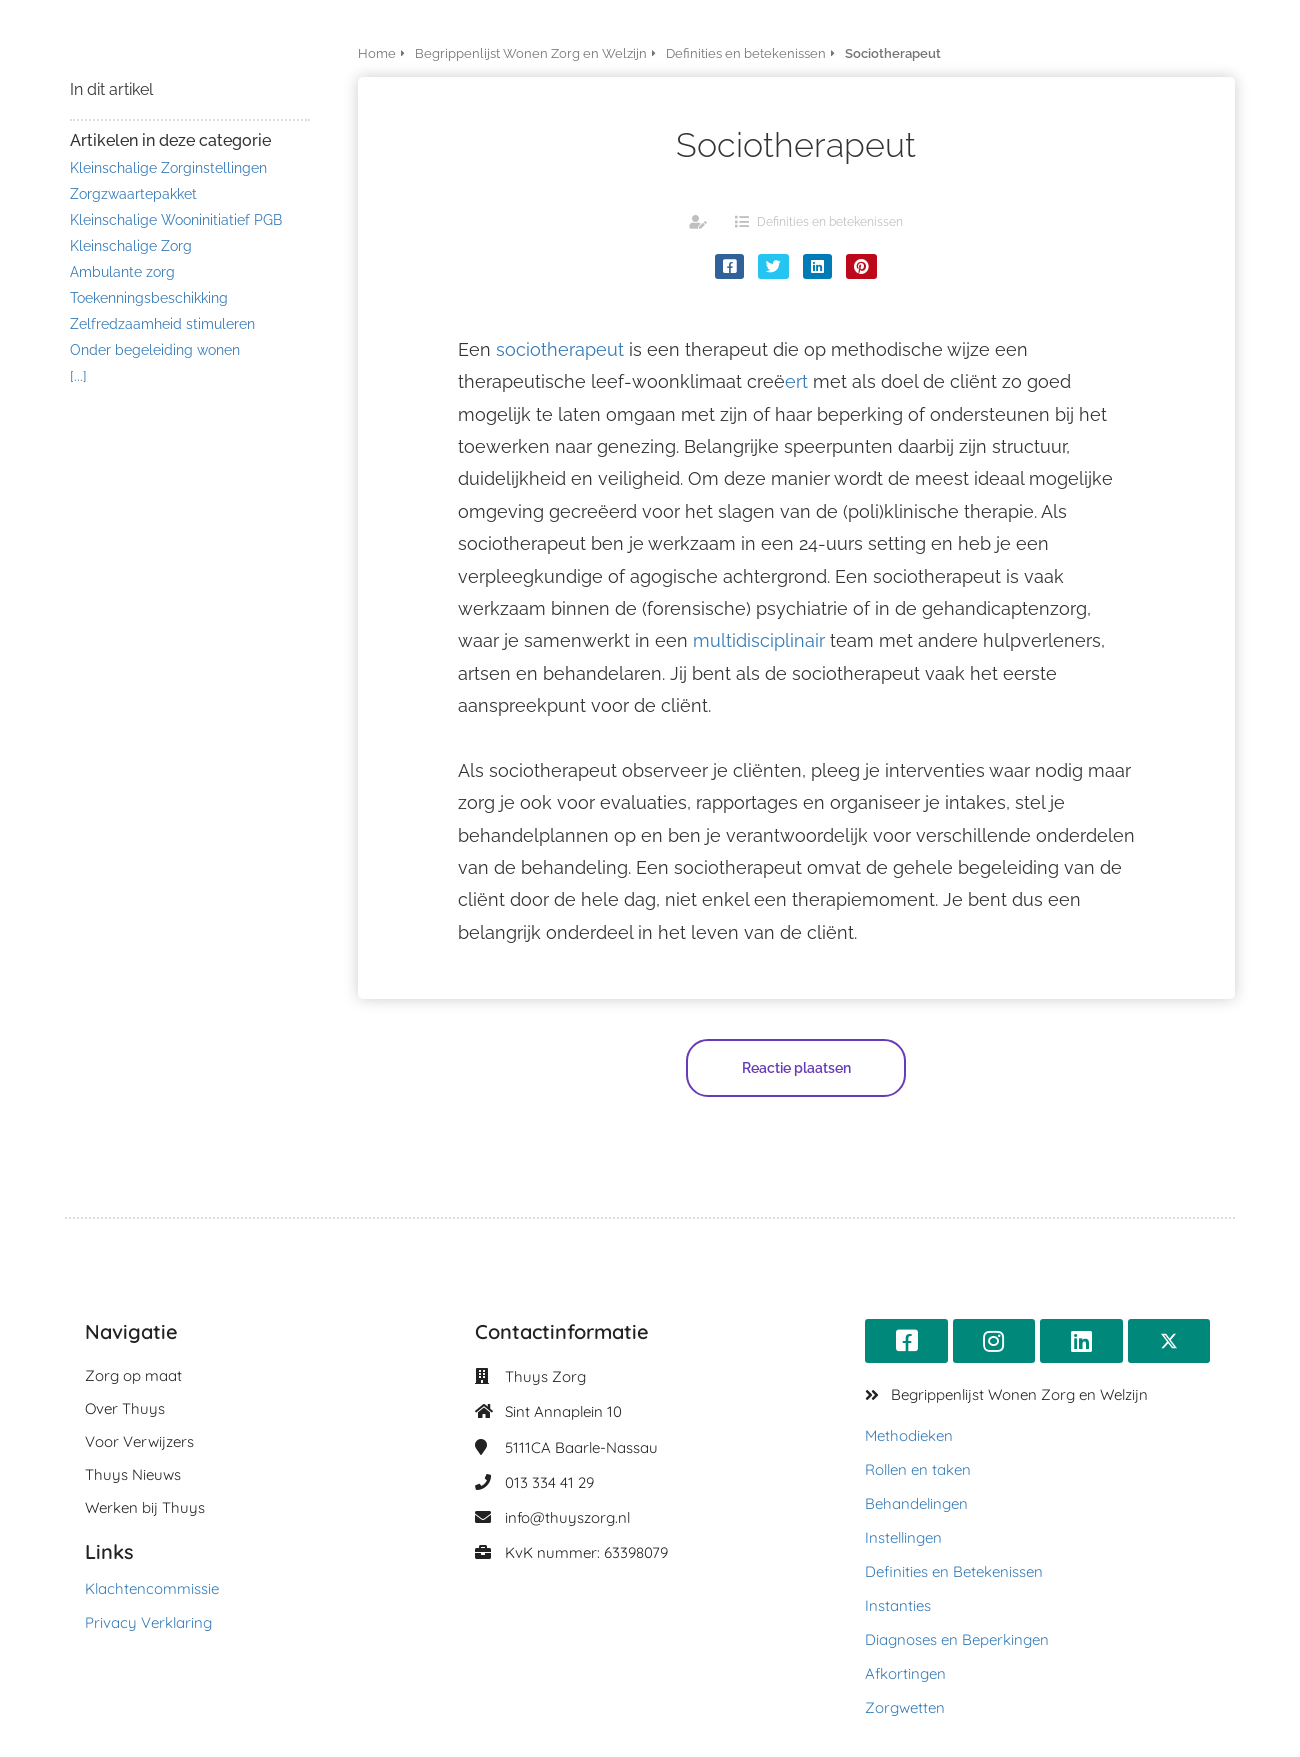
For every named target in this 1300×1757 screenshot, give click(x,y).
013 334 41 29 (549, 1482)
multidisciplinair (759, 640)
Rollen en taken (918, 1469)
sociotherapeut (560, 349)
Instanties (898, 1605)
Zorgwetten (905, 1707)
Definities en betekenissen (830, 222)
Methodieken (909, 1435)
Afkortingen (905, 1673)
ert (796, 381)
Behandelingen (916, 1503)
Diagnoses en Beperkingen (957, 1639)
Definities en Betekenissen (954, 1571)
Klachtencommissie (152, 1588)
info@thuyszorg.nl (567, 1517)
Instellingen (903, 1537)
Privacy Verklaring (148, 1622)
